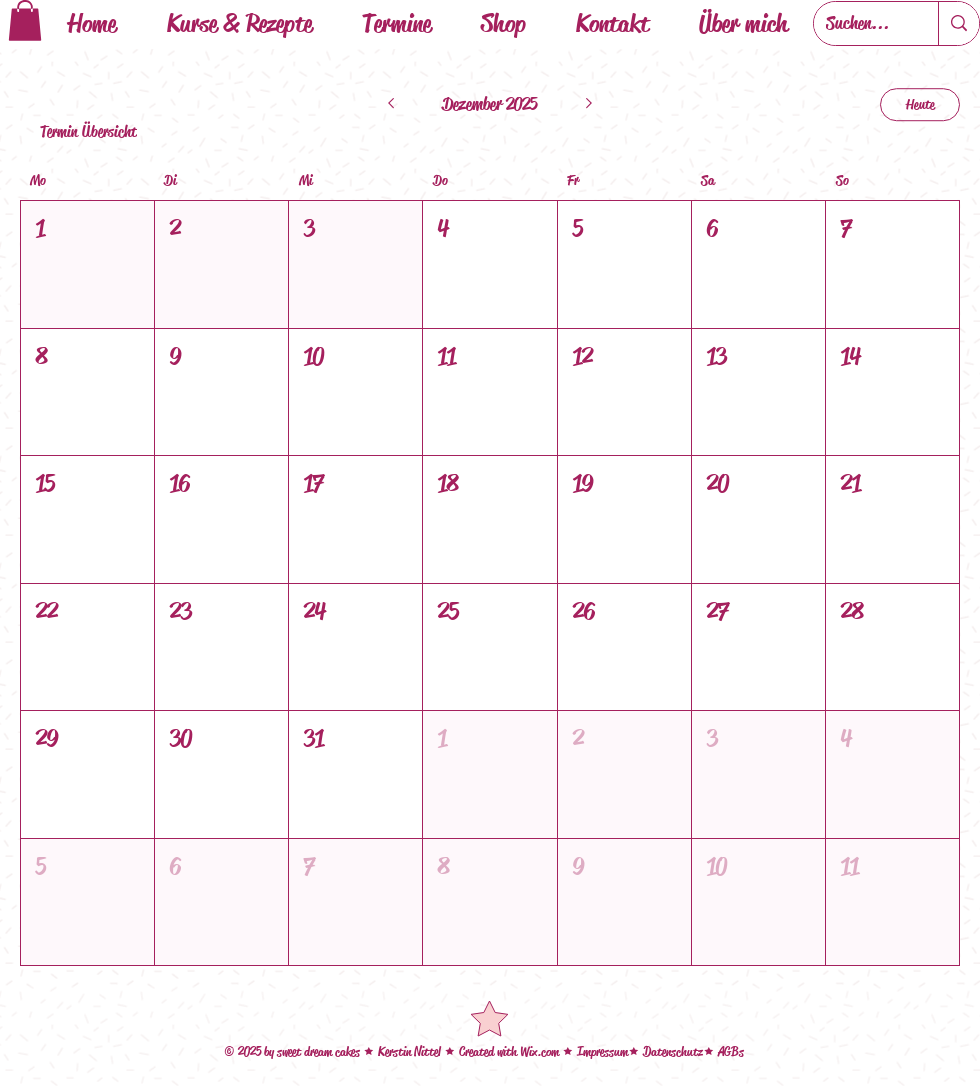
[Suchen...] (861, 23)
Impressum (602, 1051)
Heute (920, 104)
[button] (25, 20)
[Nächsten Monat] (589, 105)
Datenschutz (673, 1051)
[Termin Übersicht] (90, 132)
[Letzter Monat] (390, 105)
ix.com (545, 1051)
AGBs (731, 1051)
